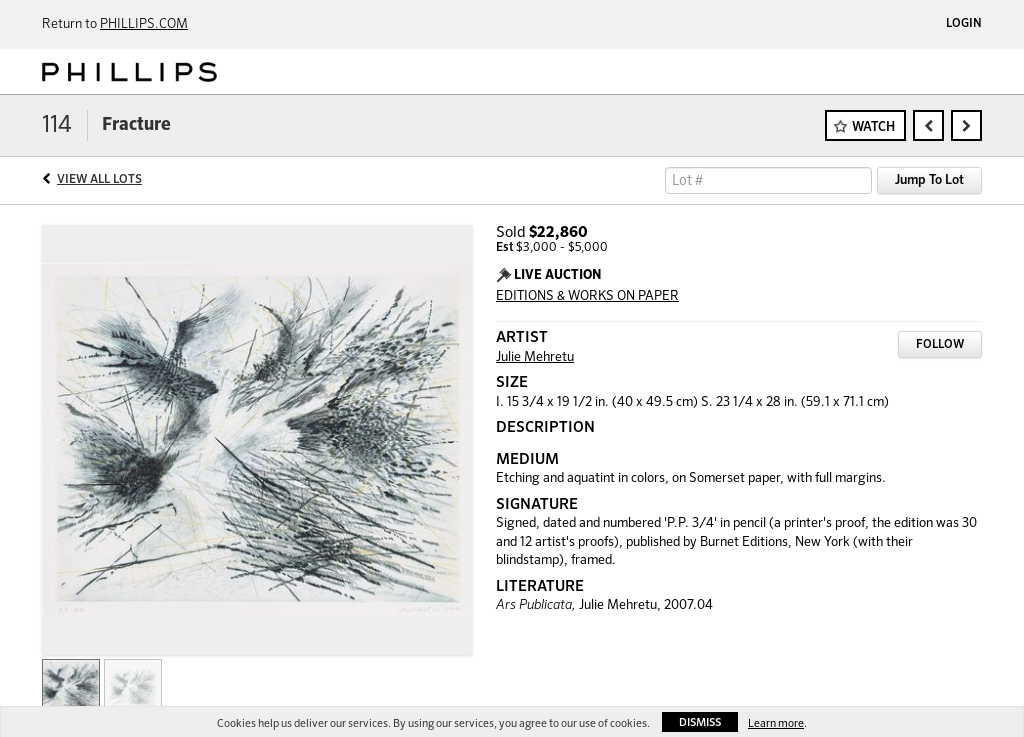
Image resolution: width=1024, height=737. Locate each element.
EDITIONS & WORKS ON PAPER (587, 296)
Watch (873, 127)
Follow (940, 345)
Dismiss (700, 722)
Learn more (776, 723)
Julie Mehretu (535, 357)
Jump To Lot (929, 180)
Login (964, 24)
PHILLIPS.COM (144, 24)
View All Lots (99, 180)
